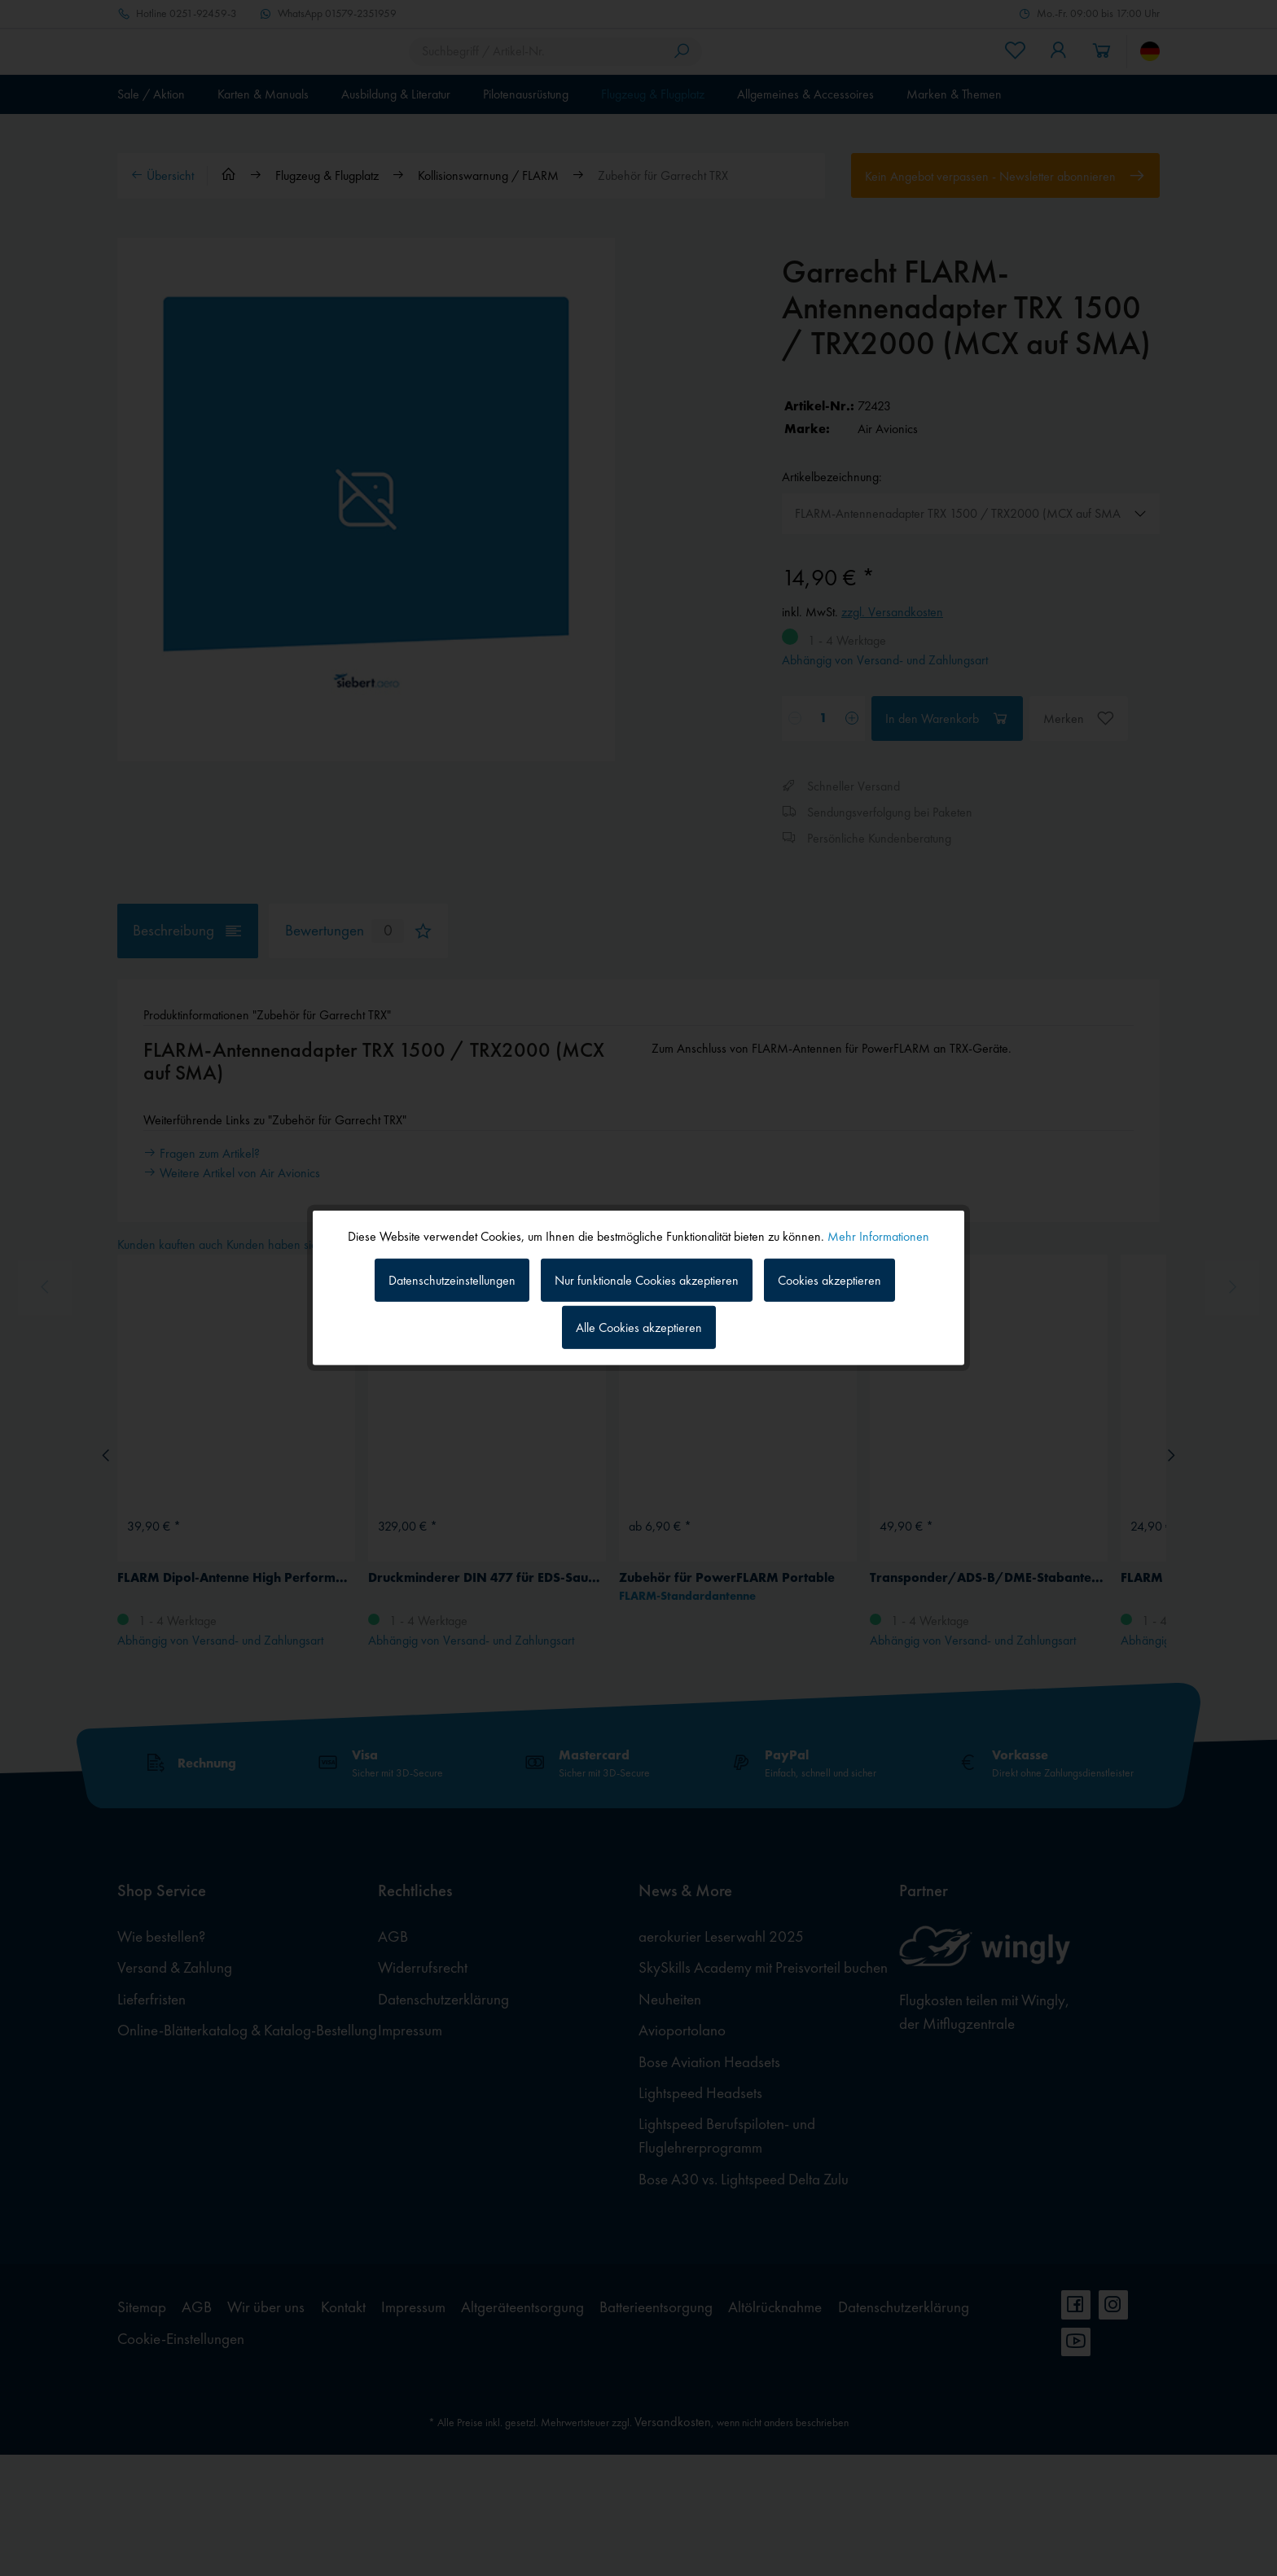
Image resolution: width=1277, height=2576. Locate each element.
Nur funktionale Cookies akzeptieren (647, 1279)
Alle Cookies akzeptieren (639, 1327)
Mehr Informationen (878, 1236)
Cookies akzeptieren (829, 1279)
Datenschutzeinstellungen (452, 1279)
